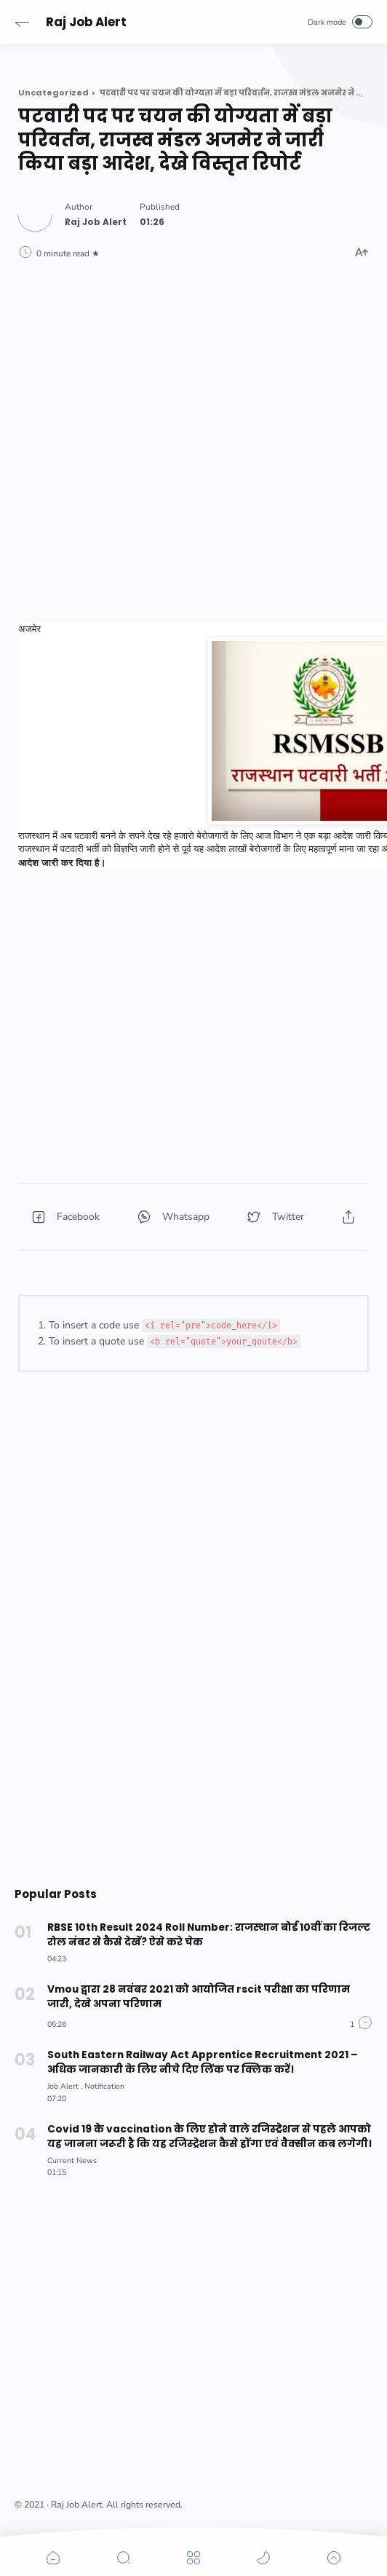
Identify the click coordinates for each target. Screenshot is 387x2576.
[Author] (96, 222)
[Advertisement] (193, 396)
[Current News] (72, 2160)
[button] (22, 22)
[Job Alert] (64, 2086)
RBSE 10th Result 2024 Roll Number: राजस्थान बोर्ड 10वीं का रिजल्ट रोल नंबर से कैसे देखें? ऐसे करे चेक (208, 1935)
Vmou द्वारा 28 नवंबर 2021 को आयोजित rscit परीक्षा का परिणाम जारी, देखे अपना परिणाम (198, 1996)
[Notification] (104, 2086)
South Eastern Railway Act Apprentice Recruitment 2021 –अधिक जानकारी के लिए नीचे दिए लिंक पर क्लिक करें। (202, 2062)
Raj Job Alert (86, 22)
